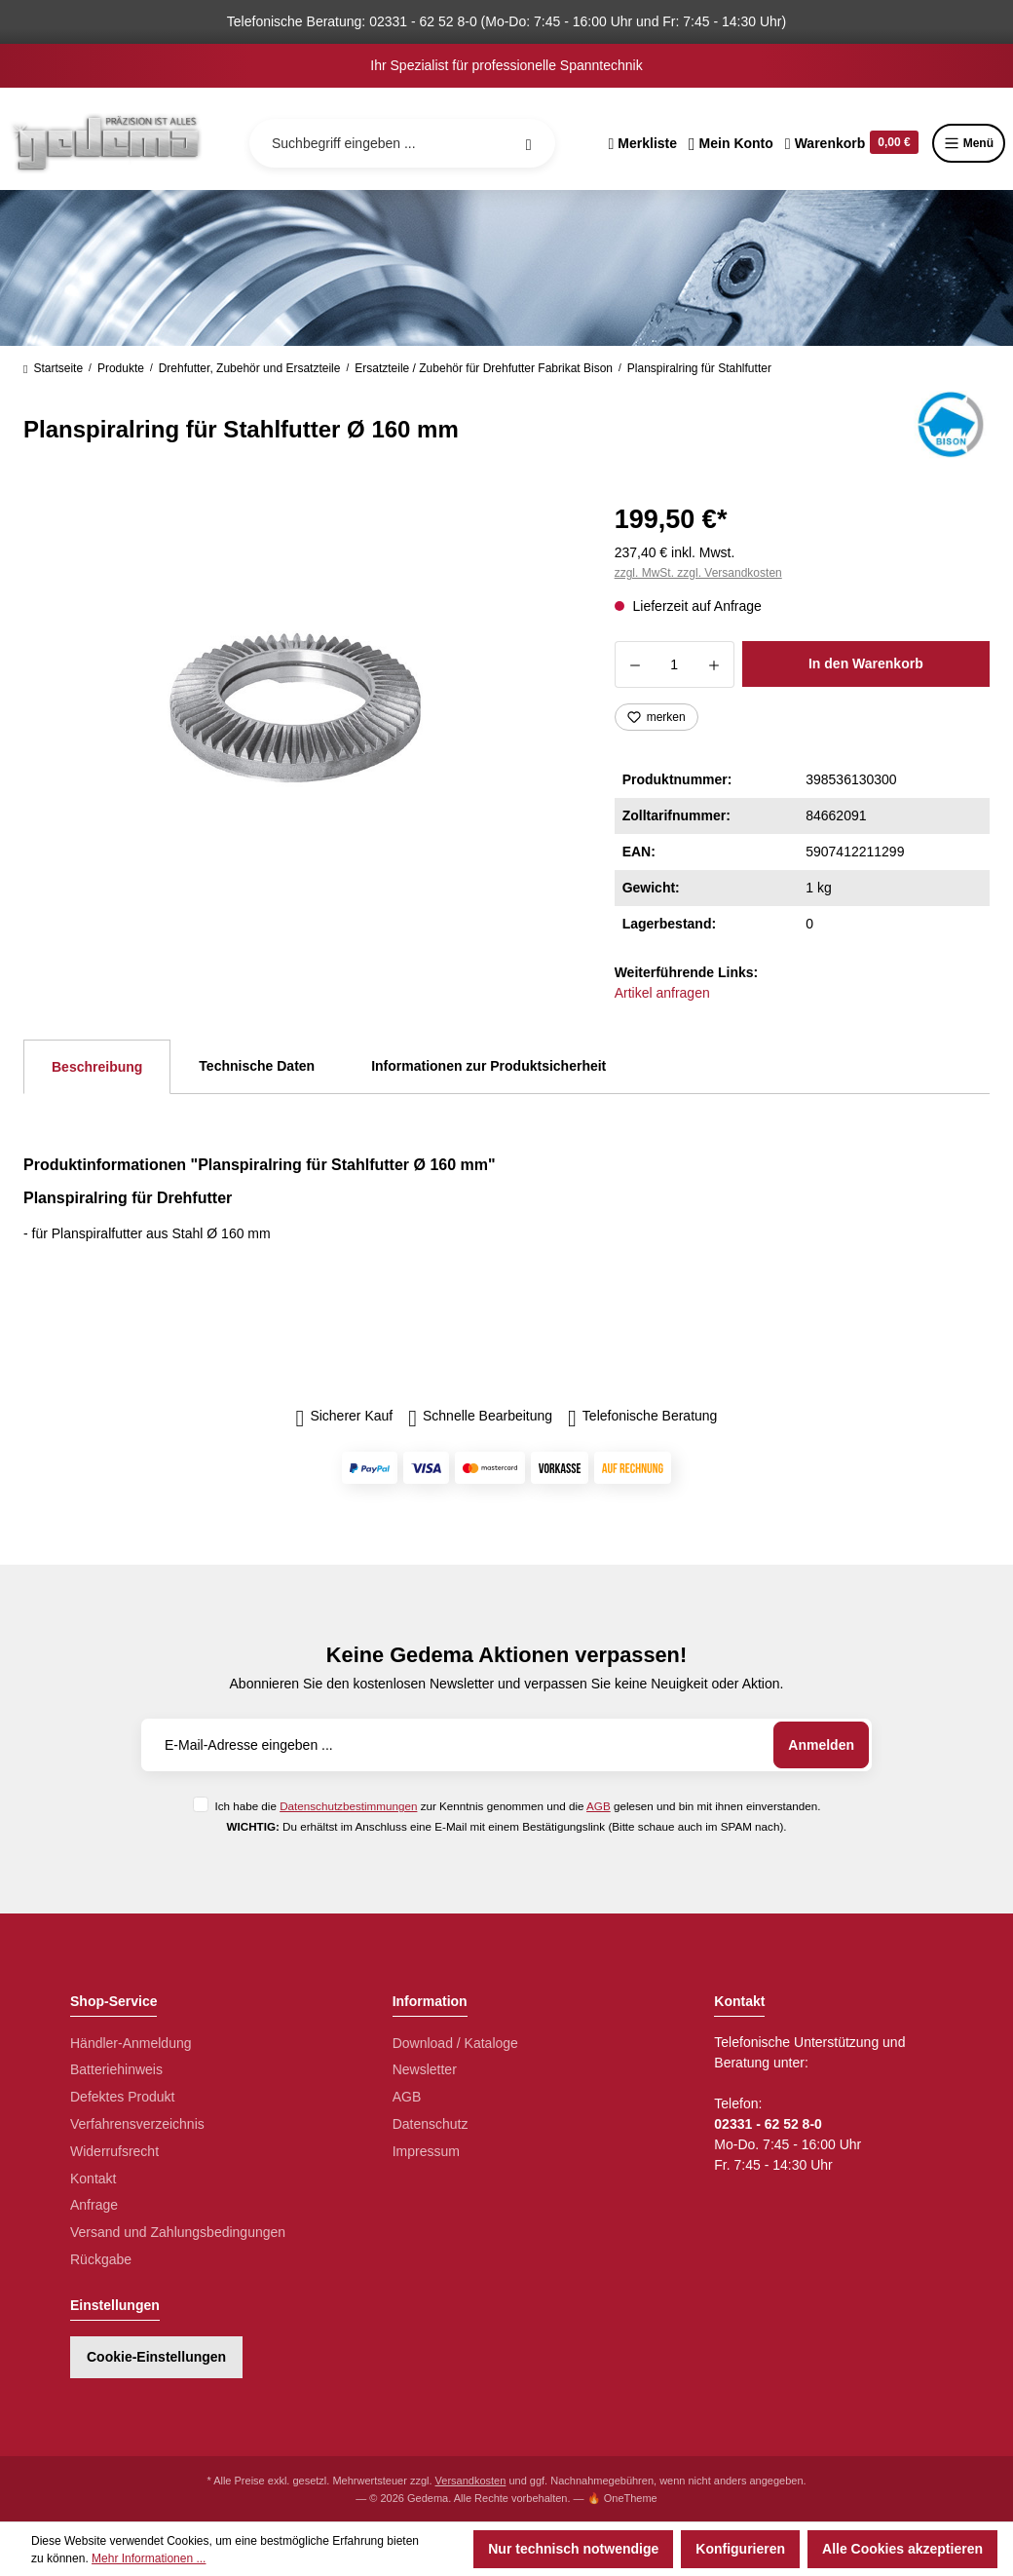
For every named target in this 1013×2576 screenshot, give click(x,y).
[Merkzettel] (642, 143)
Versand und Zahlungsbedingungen (177, 2232)
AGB (598, 1805)
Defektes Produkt (122, 2096)
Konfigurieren (740, 2549)
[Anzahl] (674, 664)
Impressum (426, 2151)
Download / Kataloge (455, 2043)
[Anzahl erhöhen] (714, 664)
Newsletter (425, 2069)
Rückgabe (100, 2259)
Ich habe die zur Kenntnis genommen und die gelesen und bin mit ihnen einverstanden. (517, 1805)
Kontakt (93, 2178)
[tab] (96, 1067)
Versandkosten (470, 2480)
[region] (295, 707)
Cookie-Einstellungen (156, 2357)
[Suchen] (529, 143)
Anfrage (94, 2205)
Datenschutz (431, 2124)
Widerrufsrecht (114, 2151)
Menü (969, 143)
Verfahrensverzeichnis (137, 2124)
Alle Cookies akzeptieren (902, 2549)
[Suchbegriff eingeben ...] (402, 143)
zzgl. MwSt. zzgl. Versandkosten (698, 573)
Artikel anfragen (662, 993)
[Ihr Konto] (731, 143)
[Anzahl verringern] (635, 664)
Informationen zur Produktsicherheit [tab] (488, 1066)
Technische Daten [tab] (257, 1066)
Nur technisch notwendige (573, 2549)
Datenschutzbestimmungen (348, 1805)
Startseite (53, 368)
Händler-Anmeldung (131, 2043)
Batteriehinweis (116, 2069)
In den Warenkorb (865, 663)
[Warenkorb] (851, 143)
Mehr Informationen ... (149, 2558)
